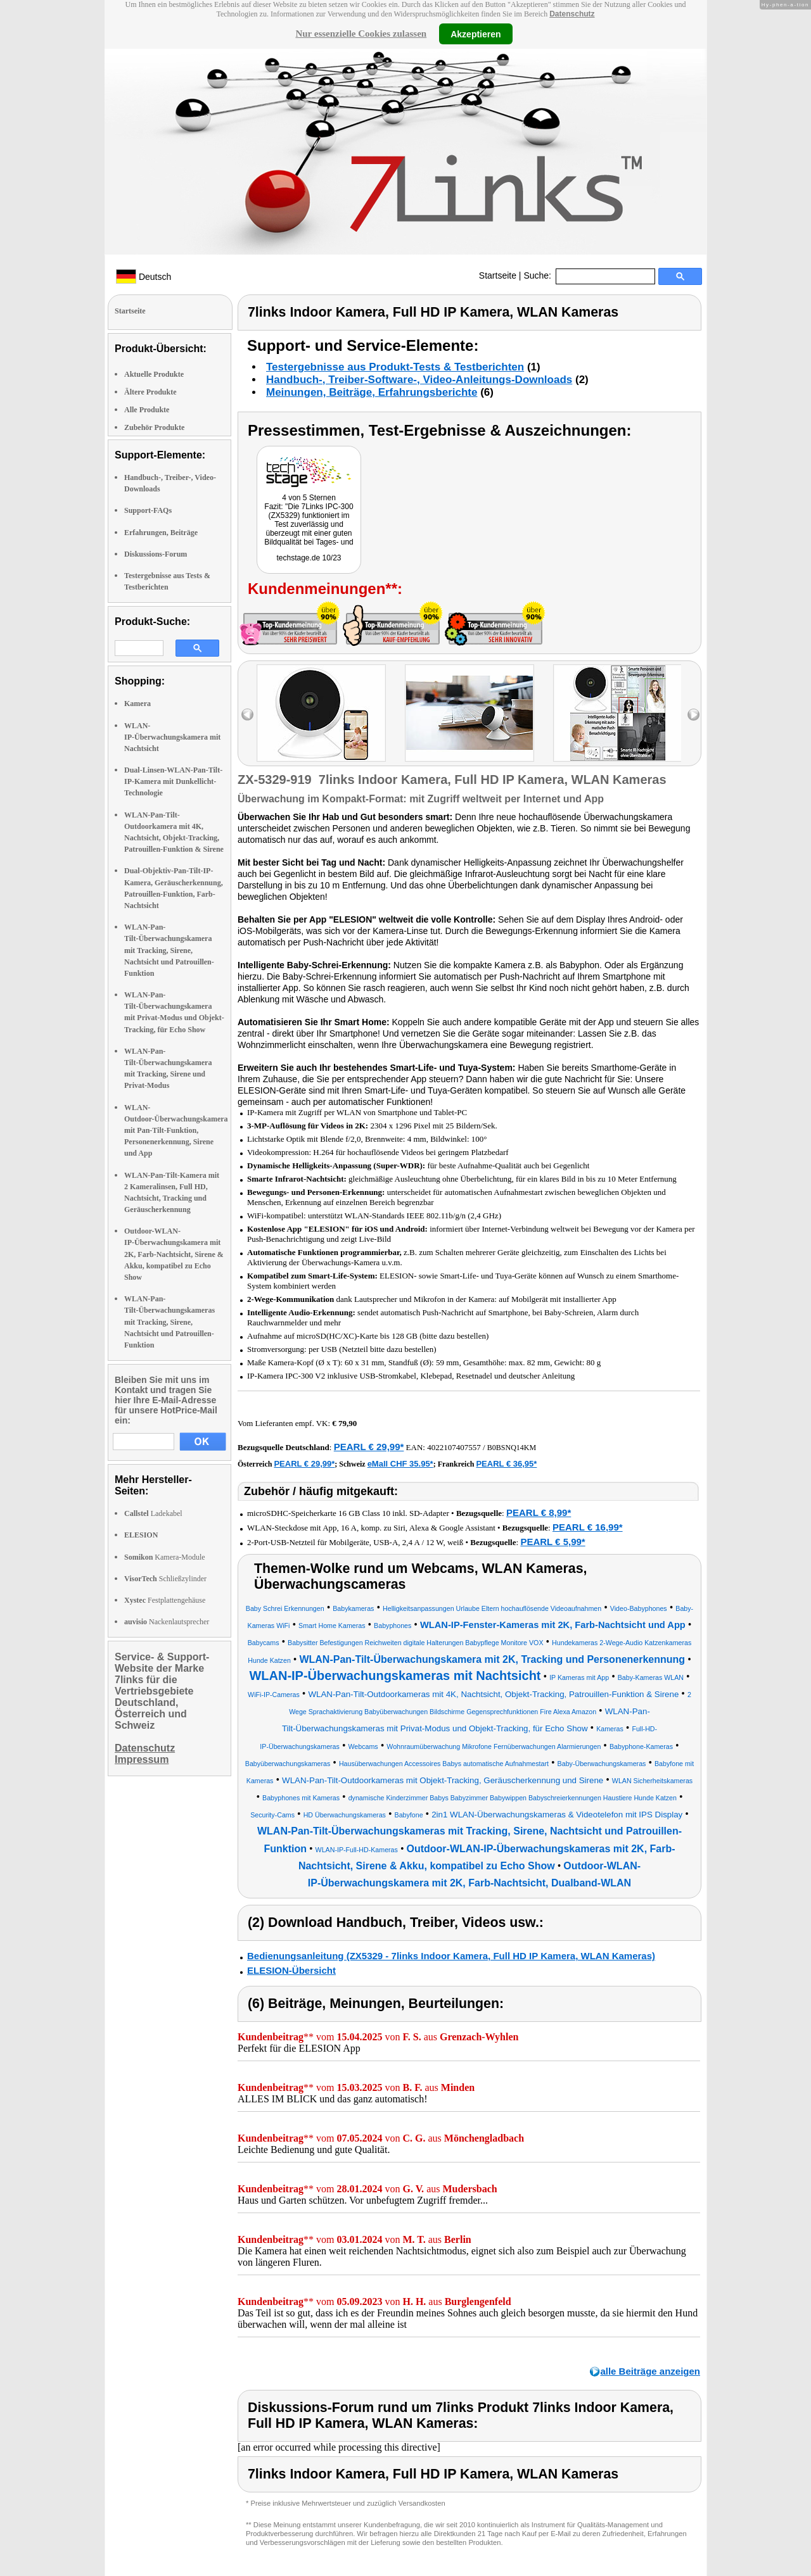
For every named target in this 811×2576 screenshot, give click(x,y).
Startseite (497, 275)
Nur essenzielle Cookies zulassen (360, 33)
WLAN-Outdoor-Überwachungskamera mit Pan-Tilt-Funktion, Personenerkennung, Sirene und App (176, 1130)
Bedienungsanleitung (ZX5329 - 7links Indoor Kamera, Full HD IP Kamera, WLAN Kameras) (451, 1955)
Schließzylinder (165, 1578)
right (693, 715)
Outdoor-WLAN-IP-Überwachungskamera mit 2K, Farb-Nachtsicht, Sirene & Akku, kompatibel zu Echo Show (174, 1254)
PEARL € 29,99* (369, 1446)
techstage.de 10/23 (308, 557)
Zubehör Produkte (154, 427)
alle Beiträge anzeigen (650, 2371)
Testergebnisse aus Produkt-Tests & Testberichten (395, 367)
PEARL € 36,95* (506, 1463)
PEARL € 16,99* (587, 1527)
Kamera (137, 703)
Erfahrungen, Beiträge (161, 532)
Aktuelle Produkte (154, 374)
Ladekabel (153, 1513)
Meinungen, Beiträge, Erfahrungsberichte (371, 392)
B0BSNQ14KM (511, 1447)
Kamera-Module (164, 1557)
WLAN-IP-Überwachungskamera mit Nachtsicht (172, 737)
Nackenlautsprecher (166, 1621)
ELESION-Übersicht (291, 1970)
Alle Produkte (146, 409)
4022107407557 (454, 1447)
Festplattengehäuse (164, 1600)
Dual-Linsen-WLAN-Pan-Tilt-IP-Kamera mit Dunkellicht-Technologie (173, 781)
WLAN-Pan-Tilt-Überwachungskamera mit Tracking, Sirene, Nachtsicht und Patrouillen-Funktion (169, 950)
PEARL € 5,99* (552, 1541)
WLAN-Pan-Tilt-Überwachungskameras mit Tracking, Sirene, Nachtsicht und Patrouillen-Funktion (169, 1321)
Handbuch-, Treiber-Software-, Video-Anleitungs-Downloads (419, 380)
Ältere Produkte (150, 392)
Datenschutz (571, 13)
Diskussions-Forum (155, 554)
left (247, 715)
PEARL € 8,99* (538, 1512)
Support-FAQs (148, 510)
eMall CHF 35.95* (400, 1463)
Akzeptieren (475, 33)
